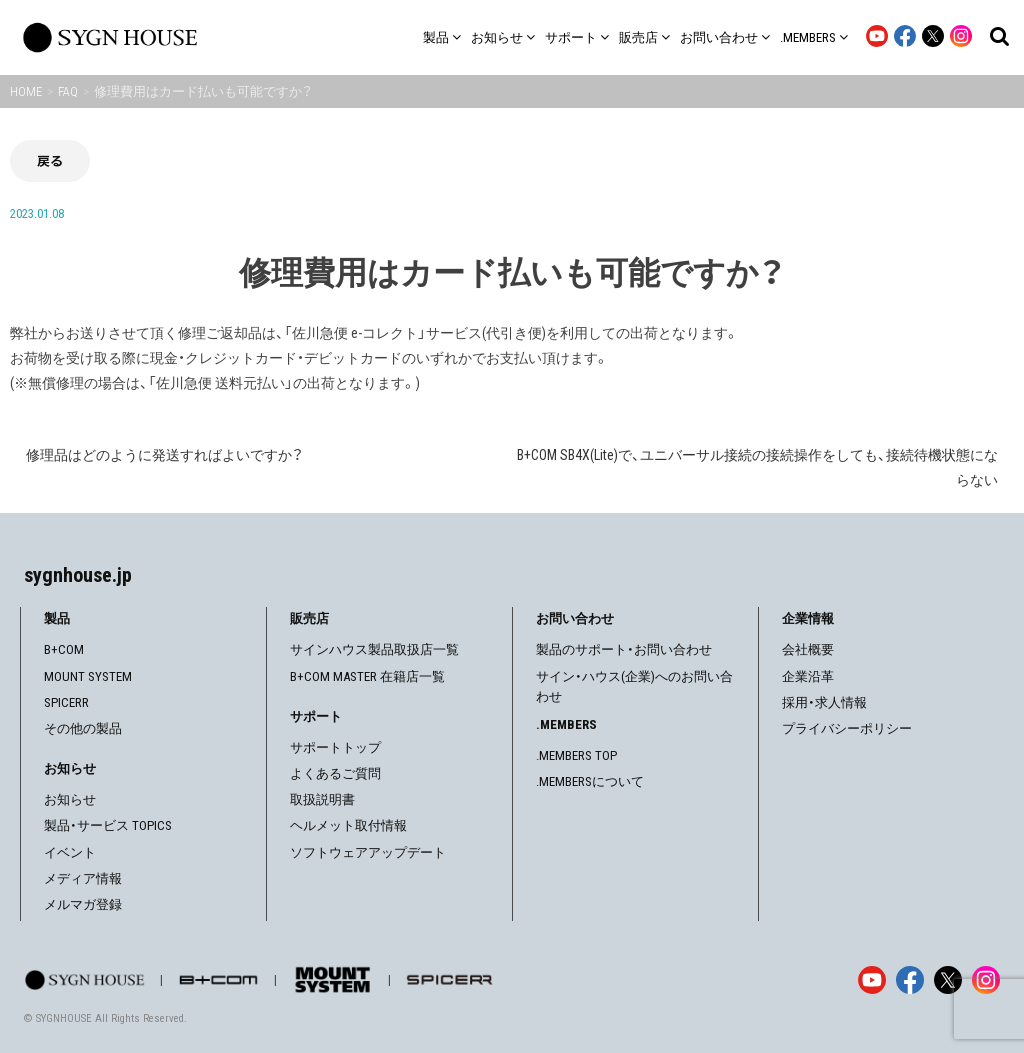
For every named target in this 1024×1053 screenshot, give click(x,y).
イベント (70, 852)
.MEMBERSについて (590, 781)
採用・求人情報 (824, 702)
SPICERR (66, 702)
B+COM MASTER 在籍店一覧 (367, 676)
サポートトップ (335, 747)
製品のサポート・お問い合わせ (624, 649)
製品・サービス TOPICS (108, 825)
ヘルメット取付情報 (348, 825)
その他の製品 (83, 728)
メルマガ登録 (83, 904)
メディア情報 (83, 878)
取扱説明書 (322, 799)
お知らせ (70, 799)
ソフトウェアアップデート (368, 852)
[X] (948, 980)
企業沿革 (808, 676)
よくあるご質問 (335, 773)
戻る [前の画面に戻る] (50, 160)
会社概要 (808, 649)
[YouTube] (872, 980)
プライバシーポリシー (847, 728)
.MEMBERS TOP (576, 755)
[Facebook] (910, 980)
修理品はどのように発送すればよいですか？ (164, 455)
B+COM (64, 649)
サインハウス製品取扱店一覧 (374, 649)
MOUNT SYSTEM (88, 676)
